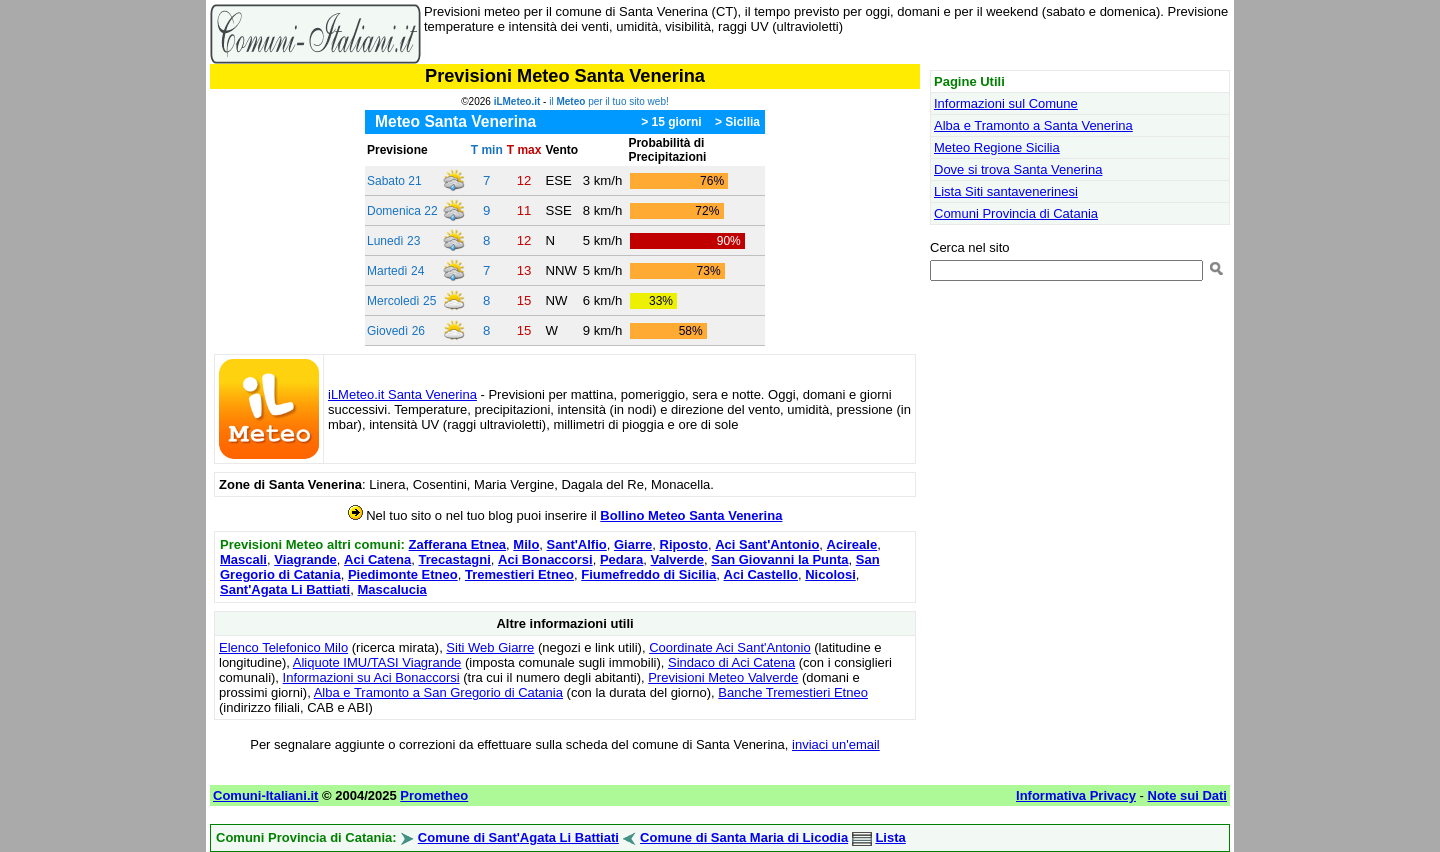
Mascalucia (391, 589)
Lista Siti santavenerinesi (1006, 191)
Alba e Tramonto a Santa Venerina (1033, 125)
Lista (890, 837)
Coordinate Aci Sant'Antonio (729, 647)
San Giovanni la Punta (779, 559)
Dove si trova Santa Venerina (1018, 169)
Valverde (678, 559)
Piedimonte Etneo (403, 574)
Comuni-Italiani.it (265, 795)
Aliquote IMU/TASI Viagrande (377, 662)
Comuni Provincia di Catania (1016, 213)
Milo (526, 544)
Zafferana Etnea (458, 544)
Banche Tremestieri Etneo (793, 692)
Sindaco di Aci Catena (731, 662)
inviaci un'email (836, 744)
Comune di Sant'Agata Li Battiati (518, 837)
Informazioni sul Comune (1006, 103)
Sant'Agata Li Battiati (285, 589)
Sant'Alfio (577, 544)
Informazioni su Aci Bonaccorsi (371, 677)
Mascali (243, 559)
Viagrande (305, 559)
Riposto (684, 544)
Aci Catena (377, 559)
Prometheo (434, 795)
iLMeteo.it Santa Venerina (402, 394)
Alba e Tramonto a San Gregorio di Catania (438, 692)
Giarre (633, 544)
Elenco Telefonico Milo (283, 647)
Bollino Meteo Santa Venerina (691, 515)
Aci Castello (761, 574)
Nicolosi (830, 574)
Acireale (852, 544)
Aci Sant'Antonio (767, 544)
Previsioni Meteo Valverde (723, 677)
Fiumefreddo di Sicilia (648, 574)
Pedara (621, 559)
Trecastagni (455, 559)
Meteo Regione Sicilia (997, 147)
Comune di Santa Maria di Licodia (744, 837)
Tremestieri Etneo (519, 574)
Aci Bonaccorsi (545, 559)
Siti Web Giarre (490, 647)
